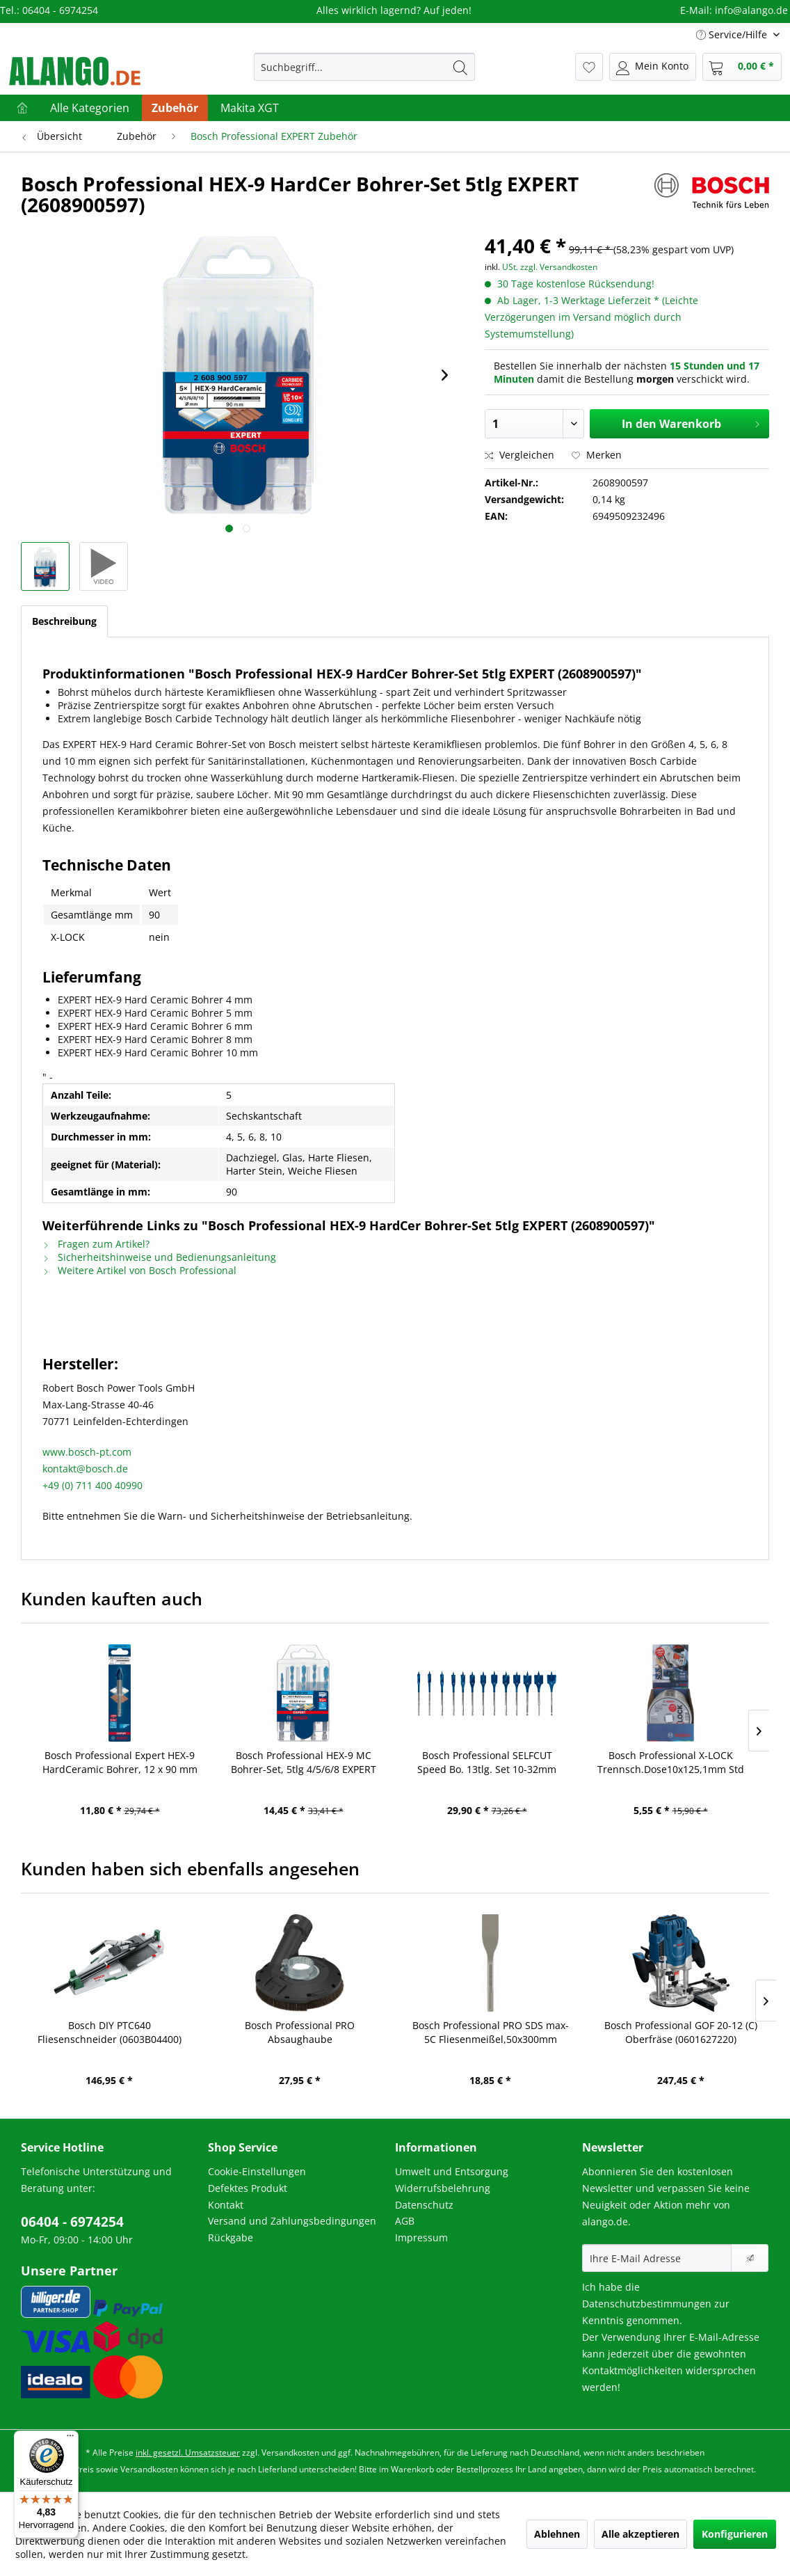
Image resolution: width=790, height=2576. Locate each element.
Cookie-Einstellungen (257, 2171)
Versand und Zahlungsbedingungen (292, 2220)
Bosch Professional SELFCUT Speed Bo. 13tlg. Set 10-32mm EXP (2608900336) (486, 1762)
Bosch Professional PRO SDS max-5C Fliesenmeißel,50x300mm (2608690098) (490, 2032)
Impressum (421, 2237)
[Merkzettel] (589, 67)
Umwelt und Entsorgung (451, 2171)
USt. (510, 267)
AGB (404, 2220)
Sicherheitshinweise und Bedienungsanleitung (159, 1257)
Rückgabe (230, 2237)
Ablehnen (557, 2534)
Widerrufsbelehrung (442, 2188)
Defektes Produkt (247, 2188)
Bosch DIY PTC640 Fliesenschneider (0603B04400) (110, 2032)
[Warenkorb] (742, 67)
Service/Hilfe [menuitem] (733, 34)
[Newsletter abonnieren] (749, 2258)
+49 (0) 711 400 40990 (92, 1485)
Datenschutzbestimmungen (646, 2303)
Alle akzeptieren (640, 2534)
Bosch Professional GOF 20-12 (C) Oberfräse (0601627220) (680, 2032)
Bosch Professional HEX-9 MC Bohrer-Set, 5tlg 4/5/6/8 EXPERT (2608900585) (303, 1762)
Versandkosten (290, 2452)
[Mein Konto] (652, 67)
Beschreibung (64, 621)
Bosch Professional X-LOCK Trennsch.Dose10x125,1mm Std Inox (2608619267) (670, 1762)
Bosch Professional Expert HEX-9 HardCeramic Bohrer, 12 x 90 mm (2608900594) (120, 1762)
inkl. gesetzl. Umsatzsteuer (188, 2452)
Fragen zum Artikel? (96, 1243)
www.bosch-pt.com (86, 1451)
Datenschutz (424, 2204)
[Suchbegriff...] (364, 67)
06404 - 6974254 (72, 2222)
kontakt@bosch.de (85, 1468)
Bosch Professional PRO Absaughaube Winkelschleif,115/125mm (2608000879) (300, 2032)
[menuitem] (364, 67)
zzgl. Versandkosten (558, 267)
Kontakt (225, 2204)
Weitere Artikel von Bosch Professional (139, 1270)
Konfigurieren (735, 2534)
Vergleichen (519, 454)
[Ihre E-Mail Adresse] (657, 2258)
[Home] (22, 108)
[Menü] (70, 2439)
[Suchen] (460, 67)
